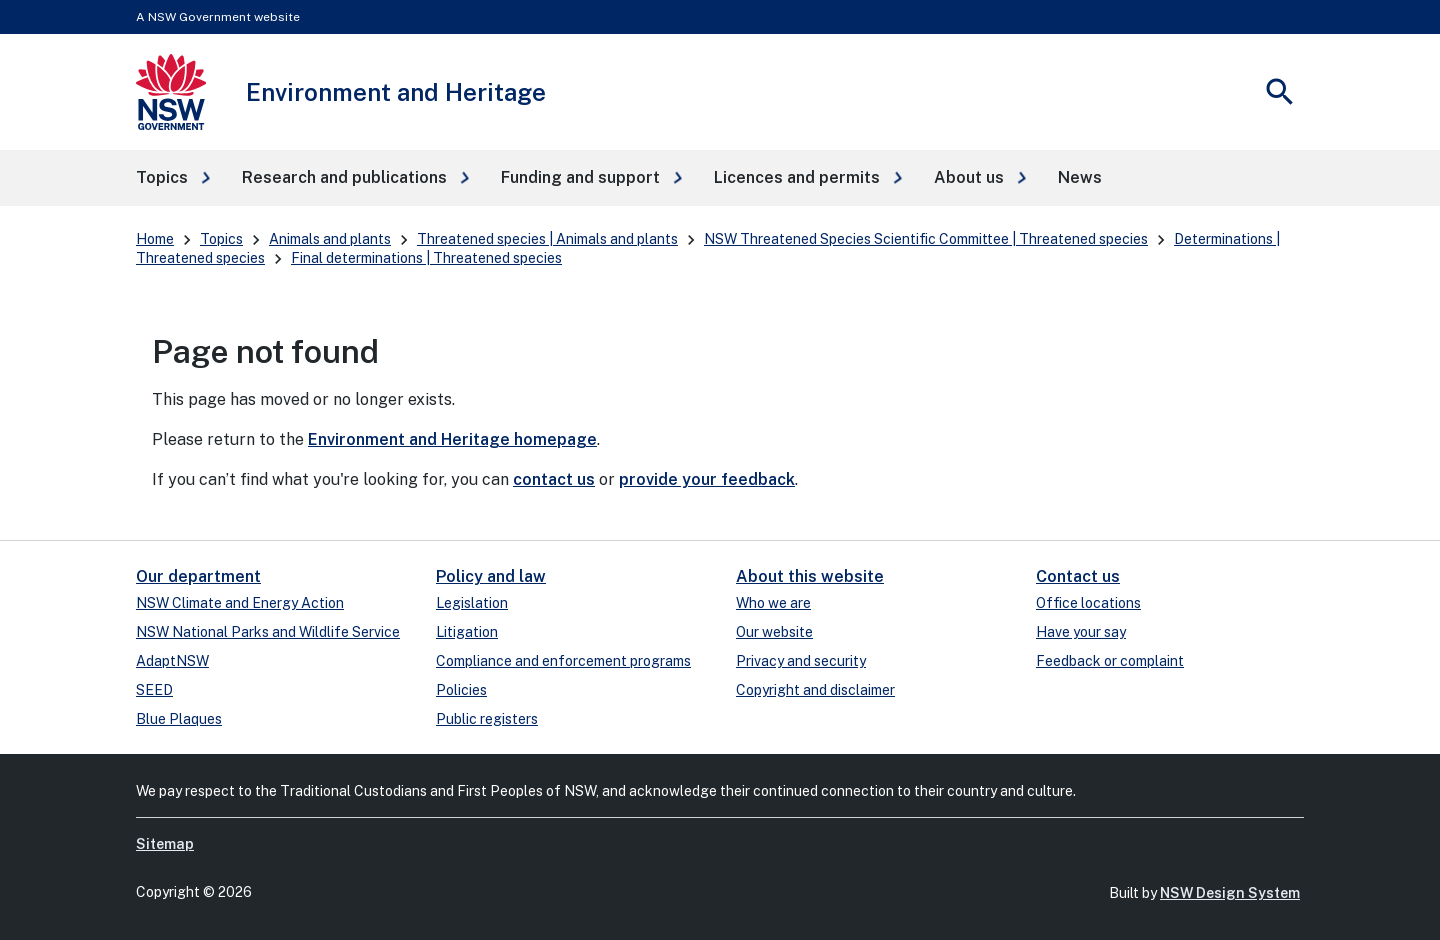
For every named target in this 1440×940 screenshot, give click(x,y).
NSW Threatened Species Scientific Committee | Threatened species (926, 239)
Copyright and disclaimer (815, 690)
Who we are (773, 603)
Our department (198, 576)
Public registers (487, 719)
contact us (554, 479)
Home (155, 239)
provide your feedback (707, 479)
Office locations (1088, 603)
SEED (154, 690)
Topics (221, 239)
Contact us (1078, 576)
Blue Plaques (179, 719)
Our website (774, 632)
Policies (461, 690)
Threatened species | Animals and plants (547, 239)
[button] (173, 178)
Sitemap (165, 844)
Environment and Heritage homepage (452, 439)
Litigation (467, 632)
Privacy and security (801, 661)
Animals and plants (330, 239)
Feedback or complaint (1110, 661)
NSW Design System (1230, 893)
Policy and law (491, 576)
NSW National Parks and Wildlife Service (268, 632)
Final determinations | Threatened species (426, 258)
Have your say (1081, 632)
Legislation (472, 603)
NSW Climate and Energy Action (240, 603)
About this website (810, 576)
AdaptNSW (172, 661)
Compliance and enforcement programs (563, 661)
